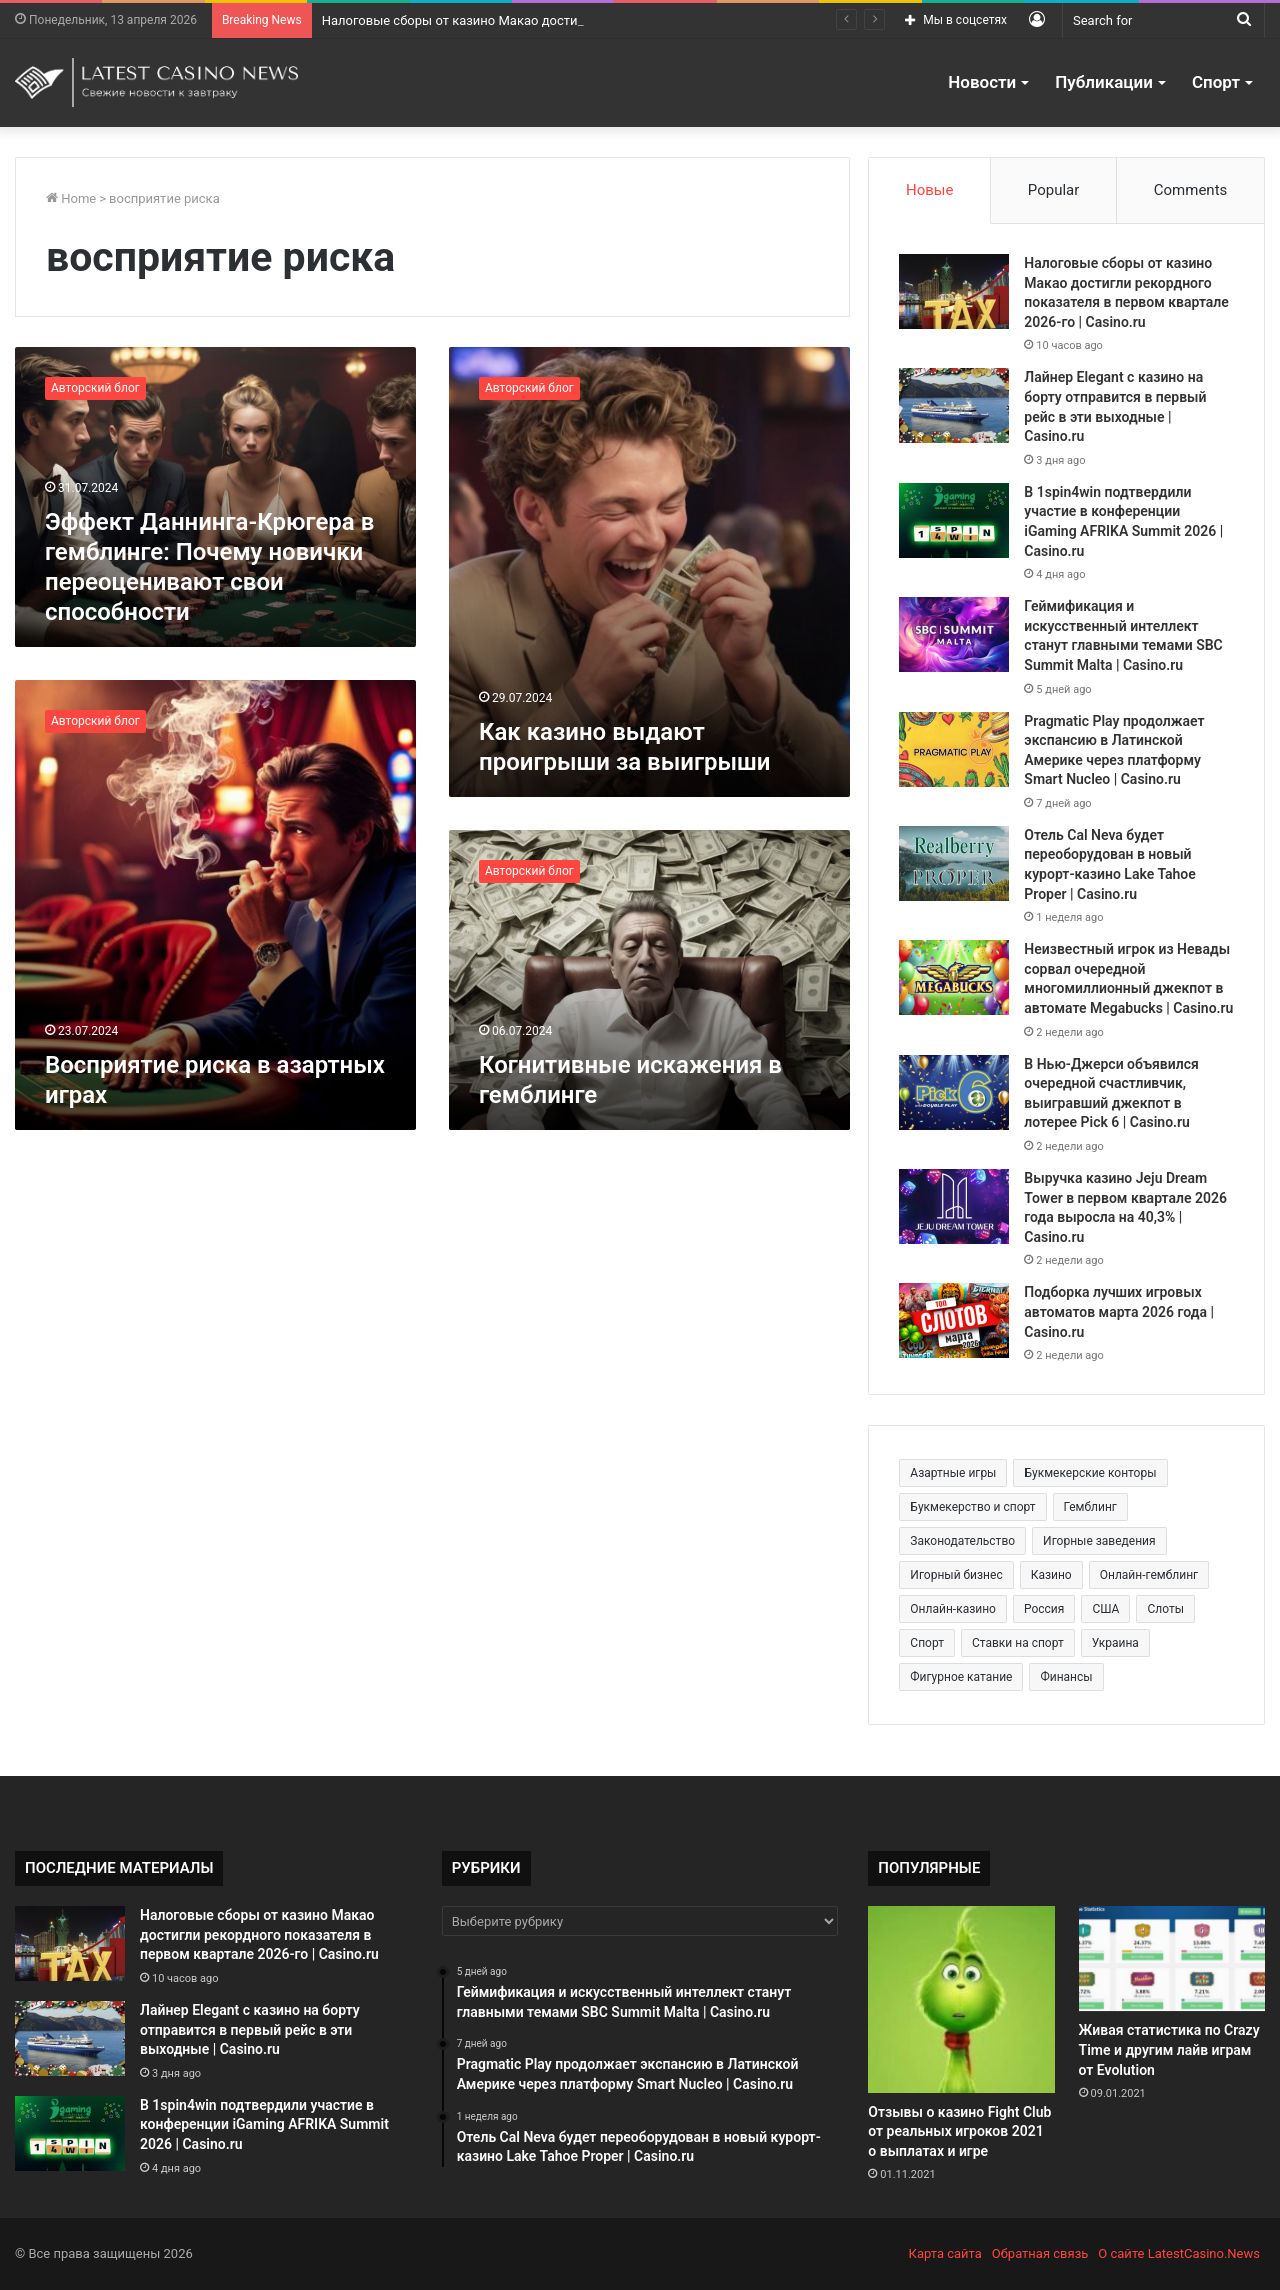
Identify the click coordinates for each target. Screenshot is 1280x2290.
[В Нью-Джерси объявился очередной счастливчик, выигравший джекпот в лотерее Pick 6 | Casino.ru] (954, 1092)
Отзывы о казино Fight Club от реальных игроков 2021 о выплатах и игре (959, 2131)
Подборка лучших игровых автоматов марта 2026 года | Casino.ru (1119, 1311)
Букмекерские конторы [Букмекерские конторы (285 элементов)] (1090, 1473)
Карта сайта (945, 2253)
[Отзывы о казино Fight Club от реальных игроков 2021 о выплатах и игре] (961, 1999)
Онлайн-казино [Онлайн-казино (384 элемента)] (953, 1609)
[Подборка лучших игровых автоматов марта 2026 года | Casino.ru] (954, 1320)
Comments (1191, 190)
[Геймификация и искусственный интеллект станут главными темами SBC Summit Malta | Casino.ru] (954, 634)
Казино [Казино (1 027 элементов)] (1051, 1575)
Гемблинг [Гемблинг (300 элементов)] (1090, 1507)
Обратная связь (1040, 2253)
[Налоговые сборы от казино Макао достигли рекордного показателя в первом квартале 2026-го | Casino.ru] (954, 291)
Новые (929, 190)
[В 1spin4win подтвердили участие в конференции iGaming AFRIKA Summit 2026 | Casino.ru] (954, 520)
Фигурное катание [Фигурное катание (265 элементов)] (961, 1677)
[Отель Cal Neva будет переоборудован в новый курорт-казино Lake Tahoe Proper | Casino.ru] (954, 863)
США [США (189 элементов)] (1105, 1609)
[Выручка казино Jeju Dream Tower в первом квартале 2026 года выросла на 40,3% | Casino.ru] (954, 1206)
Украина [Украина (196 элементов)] (1115, 1643)
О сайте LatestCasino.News (1179, 2253)
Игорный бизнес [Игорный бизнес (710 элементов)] (956, 1575)
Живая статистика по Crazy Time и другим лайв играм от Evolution (1169, 2049)
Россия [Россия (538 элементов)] (1044, 1609)
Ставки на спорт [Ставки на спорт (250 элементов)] (1018, 1643)
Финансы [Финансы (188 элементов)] (1066, 1677)
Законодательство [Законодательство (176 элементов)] (962, 1541)
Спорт (1216, 82)
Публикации (1104, 82)
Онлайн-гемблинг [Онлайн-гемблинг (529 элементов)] (1149, 1575)
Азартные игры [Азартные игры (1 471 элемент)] (953, 1473)
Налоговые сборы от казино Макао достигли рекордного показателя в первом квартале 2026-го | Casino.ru (259, 1934)
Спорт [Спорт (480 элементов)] (927, 1643)
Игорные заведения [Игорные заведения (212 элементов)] (1099, 1541)
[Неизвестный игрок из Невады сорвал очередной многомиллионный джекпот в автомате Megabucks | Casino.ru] (954, 977)
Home (71, 198)
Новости (982, 82)
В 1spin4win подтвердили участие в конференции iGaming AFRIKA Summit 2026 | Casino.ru (264, 2124)
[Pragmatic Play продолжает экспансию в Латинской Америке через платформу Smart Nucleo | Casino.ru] (954, 749)
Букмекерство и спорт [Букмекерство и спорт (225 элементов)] (972, 1507)
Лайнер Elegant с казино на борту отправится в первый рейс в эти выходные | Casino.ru (250, 2029)
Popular (1054, 190)
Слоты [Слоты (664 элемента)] (1165, 1609)
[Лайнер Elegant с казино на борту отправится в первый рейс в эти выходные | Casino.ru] (954, 405)
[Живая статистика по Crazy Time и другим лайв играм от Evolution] (1172, 1958)
